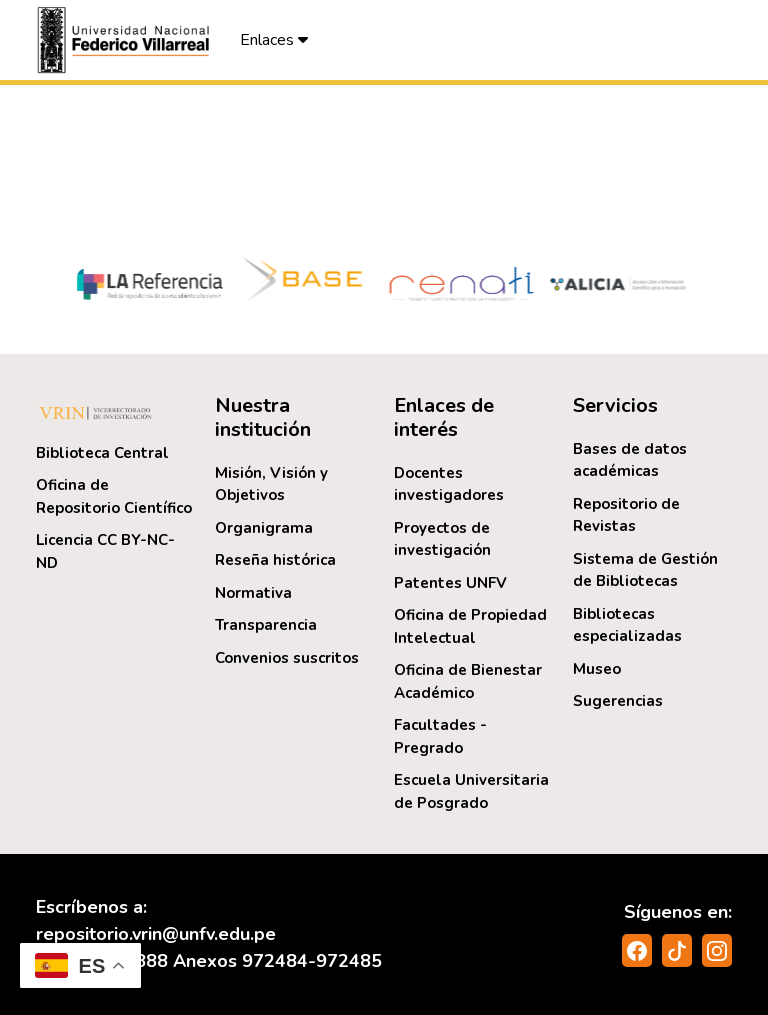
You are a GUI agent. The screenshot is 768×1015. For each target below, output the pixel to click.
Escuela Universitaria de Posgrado (471, 791)
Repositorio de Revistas (626, 515)
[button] (126, 40)
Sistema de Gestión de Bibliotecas (645, 570)
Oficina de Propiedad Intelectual (470, 626)
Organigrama (264, 528)
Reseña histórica (275, 560)
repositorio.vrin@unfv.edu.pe (156, 934)
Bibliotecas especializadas (627, 625)
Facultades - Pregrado (440, 736)
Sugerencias (618, 701)
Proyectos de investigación (442, 539)
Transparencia (266, 625)
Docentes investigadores (449, 484)
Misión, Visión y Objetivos (271, 484)
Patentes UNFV (450, 583)
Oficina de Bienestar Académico (468, 681)
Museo (597, 669)
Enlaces (274, 40)
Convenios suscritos (287, 658)
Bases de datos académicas (630, 460)
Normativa (253, 593)
